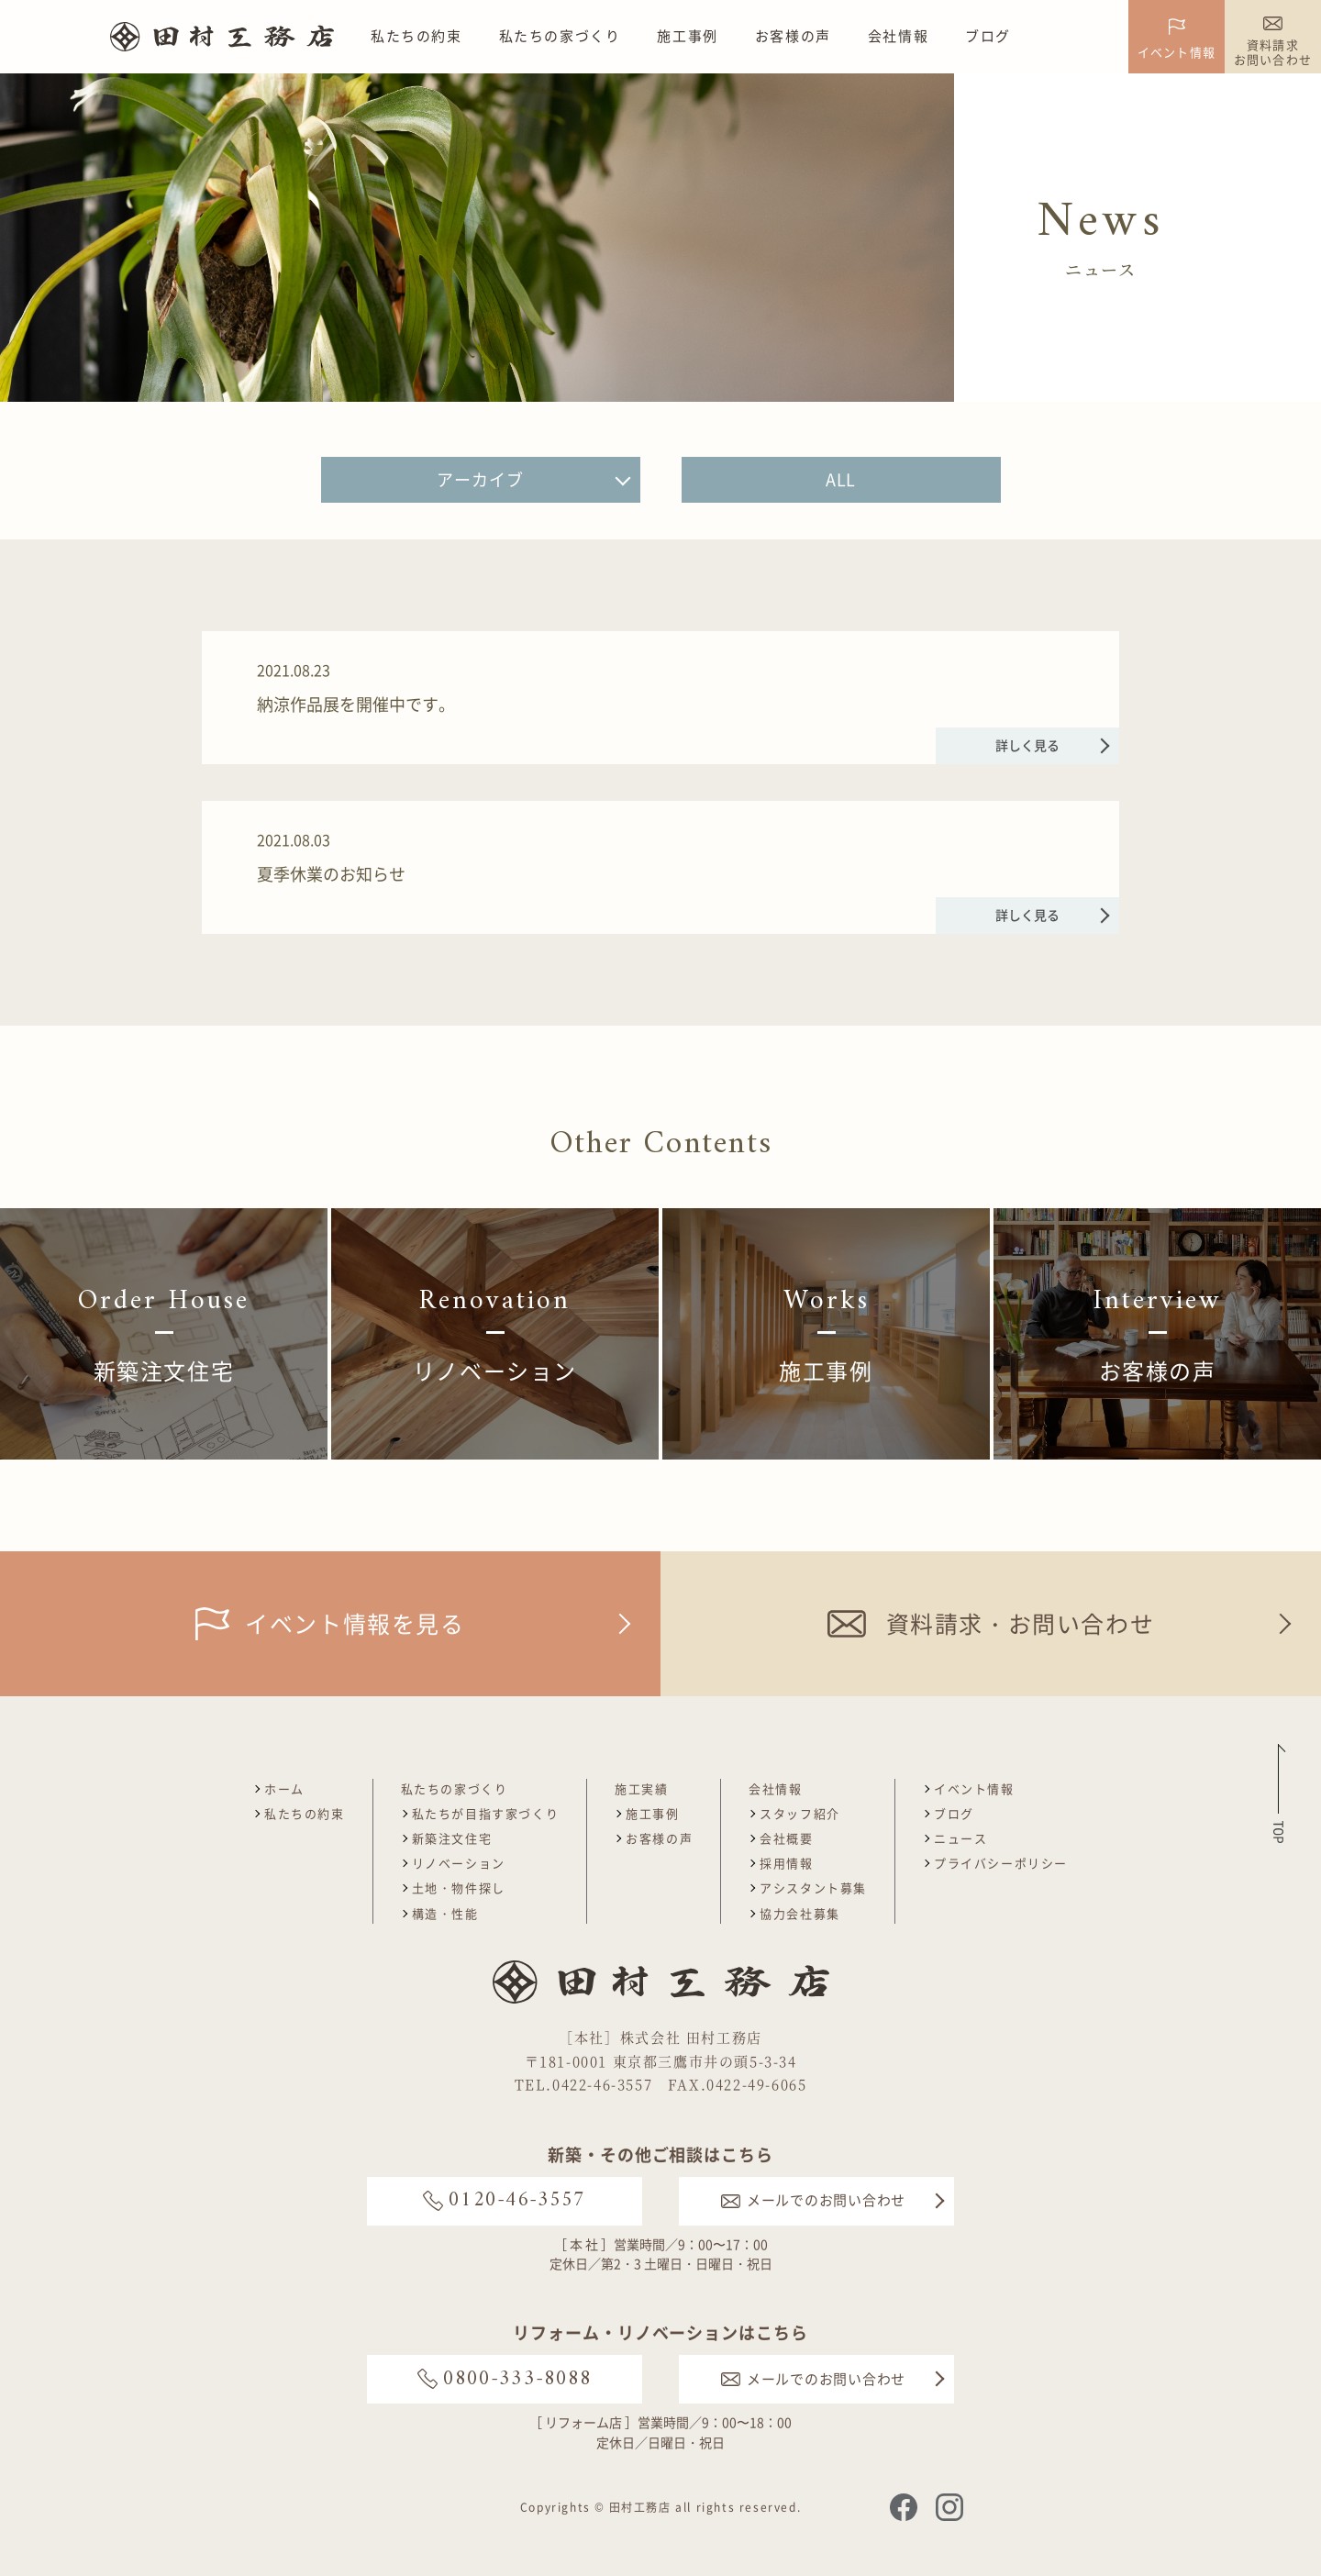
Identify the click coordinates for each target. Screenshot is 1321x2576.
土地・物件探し (458, 1887)
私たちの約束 (416, 36)
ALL (841, 479)
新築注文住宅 (452, 1838)
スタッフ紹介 (800, 1813)
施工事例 (687, 36)
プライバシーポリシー (1001, 1862)
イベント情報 (974, 1788)
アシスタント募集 (813, 1887)
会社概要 (786, 1838)
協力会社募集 (800, 1913)
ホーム (284, 1788)
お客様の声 (793, 36)
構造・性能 (445, 1913)
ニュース (960, 1838)
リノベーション (458, 1862)
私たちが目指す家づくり (486, 1813)
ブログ (988, 36)
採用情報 (786, 1862)
